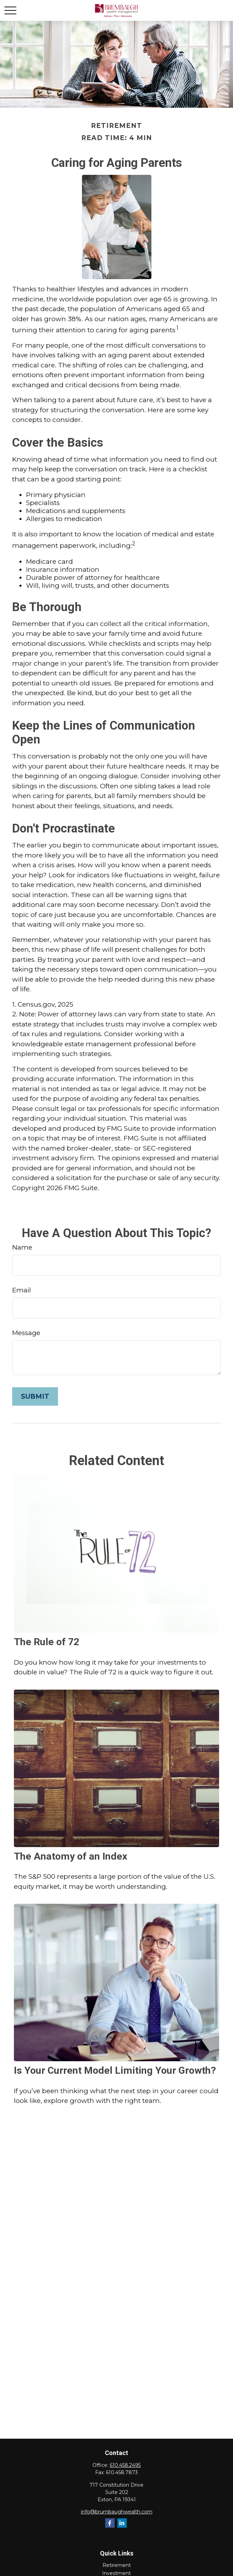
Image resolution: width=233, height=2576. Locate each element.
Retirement (116, 2565)
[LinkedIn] (122, 2523)
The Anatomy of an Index (70, 1856)
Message (26, 1333)
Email (21, 1290)
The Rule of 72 (46, 1642)
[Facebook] (110, 2523)
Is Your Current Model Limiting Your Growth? (115, 2070)
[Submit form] (35, 1396)
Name (22, 1247)
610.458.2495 (125, 2465)
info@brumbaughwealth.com (116, 2512)
